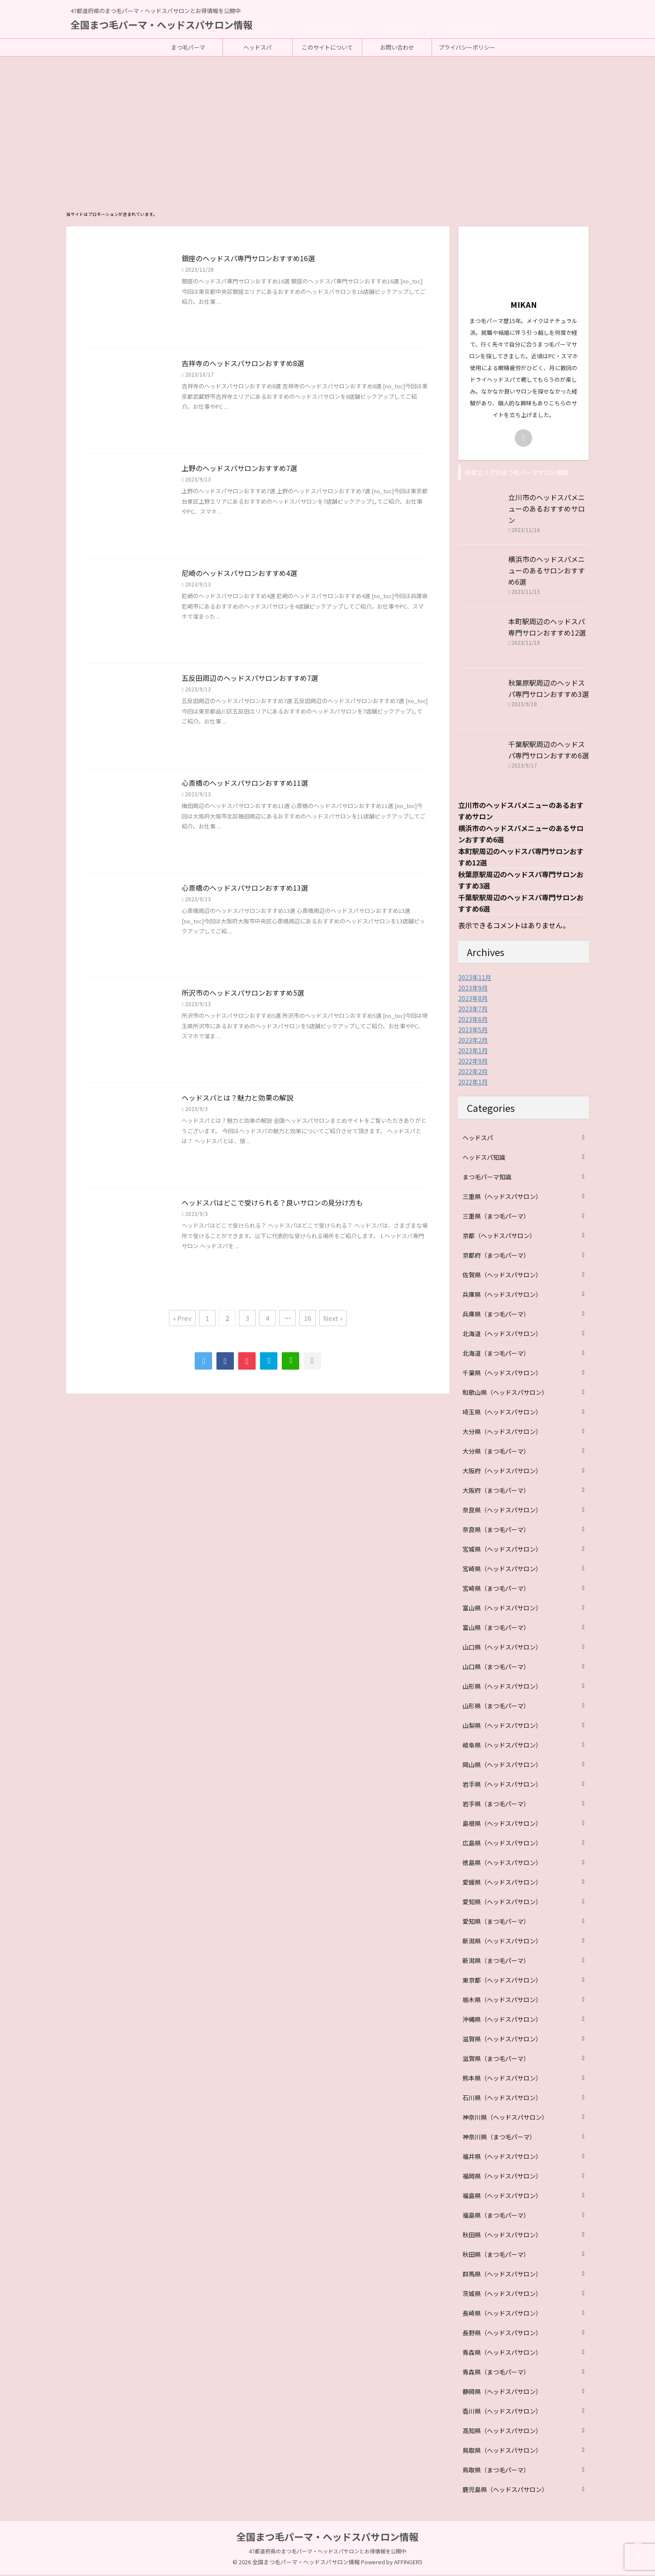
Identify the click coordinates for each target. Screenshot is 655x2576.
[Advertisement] (327, 122)
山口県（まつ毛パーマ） (496, 1667)
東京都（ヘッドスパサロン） (502, 1981)
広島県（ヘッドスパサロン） (502, 1844)
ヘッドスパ (257, 47)
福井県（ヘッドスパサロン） (502, 2157)
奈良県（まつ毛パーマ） (496, 1530)
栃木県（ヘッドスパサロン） (502, 2001)
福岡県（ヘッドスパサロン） (502, 2177)
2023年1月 (473, 1051)
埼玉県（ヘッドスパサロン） (502, 1413)
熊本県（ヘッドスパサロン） (502, 2079)
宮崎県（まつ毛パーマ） (496, 1589)
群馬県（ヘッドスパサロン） (502, 2275)
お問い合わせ (397, 47)
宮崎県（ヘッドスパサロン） (502, 1570)
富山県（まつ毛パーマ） (496, 1628)
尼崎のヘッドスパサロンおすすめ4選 (239, 574)
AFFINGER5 (408, 2563)
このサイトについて (327, 47)
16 (307, 1319)
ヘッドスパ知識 (484, 1158)
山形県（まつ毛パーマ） (496, 1707)
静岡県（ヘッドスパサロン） (502, 2392)
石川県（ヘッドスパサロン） (502, 2098)
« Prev (182, 1319)
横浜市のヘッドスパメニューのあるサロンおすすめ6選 (546, 571)
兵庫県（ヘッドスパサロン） (502, 1295)
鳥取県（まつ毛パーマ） (496, 2471)
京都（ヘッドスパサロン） (499, 1236)
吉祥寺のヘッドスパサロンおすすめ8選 (243, 364)
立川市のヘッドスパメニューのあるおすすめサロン (546, 509)
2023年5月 (473, 1031)
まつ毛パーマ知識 (487, 1178)
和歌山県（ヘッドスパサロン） (505, 1393)
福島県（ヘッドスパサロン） (502, 2196)
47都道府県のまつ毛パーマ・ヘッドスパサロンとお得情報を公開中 (327, 2552)
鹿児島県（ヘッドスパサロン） (505, 2490)
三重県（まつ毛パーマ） (496, 1217)
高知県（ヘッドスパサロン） (502, 2432)
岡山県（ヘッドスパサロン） (502, 1765)
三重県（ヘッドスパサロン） (502, 1197)
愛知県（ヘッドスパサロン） (502, 1903)
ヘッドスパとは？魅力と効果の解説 (237, 1099)
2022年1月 (473, 1083)
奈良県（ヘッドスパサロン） (502, 1511)
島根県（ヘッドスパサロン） (502, 1824)
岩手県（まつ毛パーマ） (496, 1805)
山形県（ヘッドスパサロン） (502, 1687)
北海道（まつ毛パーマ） (496, 1354)
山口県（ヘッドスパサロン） (502, 1648)
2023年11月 (474, 978)
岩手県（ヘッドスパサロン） (502, 1785)
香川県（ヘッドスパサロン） (502, 2412)
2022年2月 (473, 1072)
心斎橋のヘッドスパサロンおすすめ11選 (245, 784)
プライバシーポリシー (467, 47)
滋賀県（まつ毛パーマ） (496, 2059)
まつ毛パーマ (188, 47)
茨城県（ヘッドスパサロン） (502, 2294)
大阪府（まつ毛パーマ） (496, 1491)
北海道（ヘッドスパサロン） (502, 1334)
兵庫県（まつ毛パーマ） (496, 1315)
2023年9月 (473, 989)
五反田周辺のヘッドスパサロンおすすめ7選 (250, 679)
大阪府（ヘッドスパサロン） (502, 1472)
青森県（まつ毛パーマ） (496, 2373)
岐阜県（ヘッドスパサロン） (502, 1746)
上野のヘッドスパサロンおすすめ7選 (239, 469)
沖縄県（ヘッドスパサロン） (502, 2020)
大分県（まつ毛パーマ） (496, 1452)
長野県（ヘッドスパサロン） (502, 2334)
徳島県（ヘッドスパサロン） (502, 1863)
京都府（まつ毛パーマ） (496, 1256)
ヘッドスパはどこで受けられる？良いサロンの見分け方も (272, 1204)
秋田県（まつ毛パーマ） (496, 2255)
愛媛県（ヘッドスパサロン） (502, 1883)
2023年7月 (473, 1010)
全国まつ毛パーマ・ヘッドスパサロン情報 (162, 24)
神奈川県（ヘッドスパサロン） (505, 2118)
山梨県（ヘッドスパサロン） (502, 1726)
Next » (333, 1319)
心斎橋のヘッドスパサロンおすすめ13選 (245, 889)
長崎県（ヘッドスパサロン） (502, 2314)
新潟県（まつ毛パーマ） (496, 1961)
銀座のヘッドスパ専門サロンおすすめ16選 (248, 259)
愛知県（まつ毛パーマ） (496, 1922)
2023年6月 (473, 1020)
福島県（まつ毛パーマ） (496, 2216)
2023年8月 (473, 999)
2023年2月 (473, 1041)
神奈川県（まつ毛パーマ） (499, 2138)
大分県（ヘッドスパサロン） (502, 1432)
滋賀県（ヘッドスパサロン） (502, 2040)
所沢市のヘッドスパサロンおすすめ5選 (243, 994)
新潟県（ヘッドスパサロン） (502, 1942)
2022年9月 (473, 1062)
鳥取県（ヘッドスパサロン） (502, 2451)
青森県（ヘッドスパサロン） (502, 2353)
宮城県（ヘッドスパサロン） (502, 1550)
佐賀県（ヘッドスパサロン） (502, 1276)
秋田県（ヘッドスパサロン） (502, 2236)
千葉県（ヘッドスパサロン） (502, 1374)
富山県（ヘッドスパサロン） (502, 1609)
